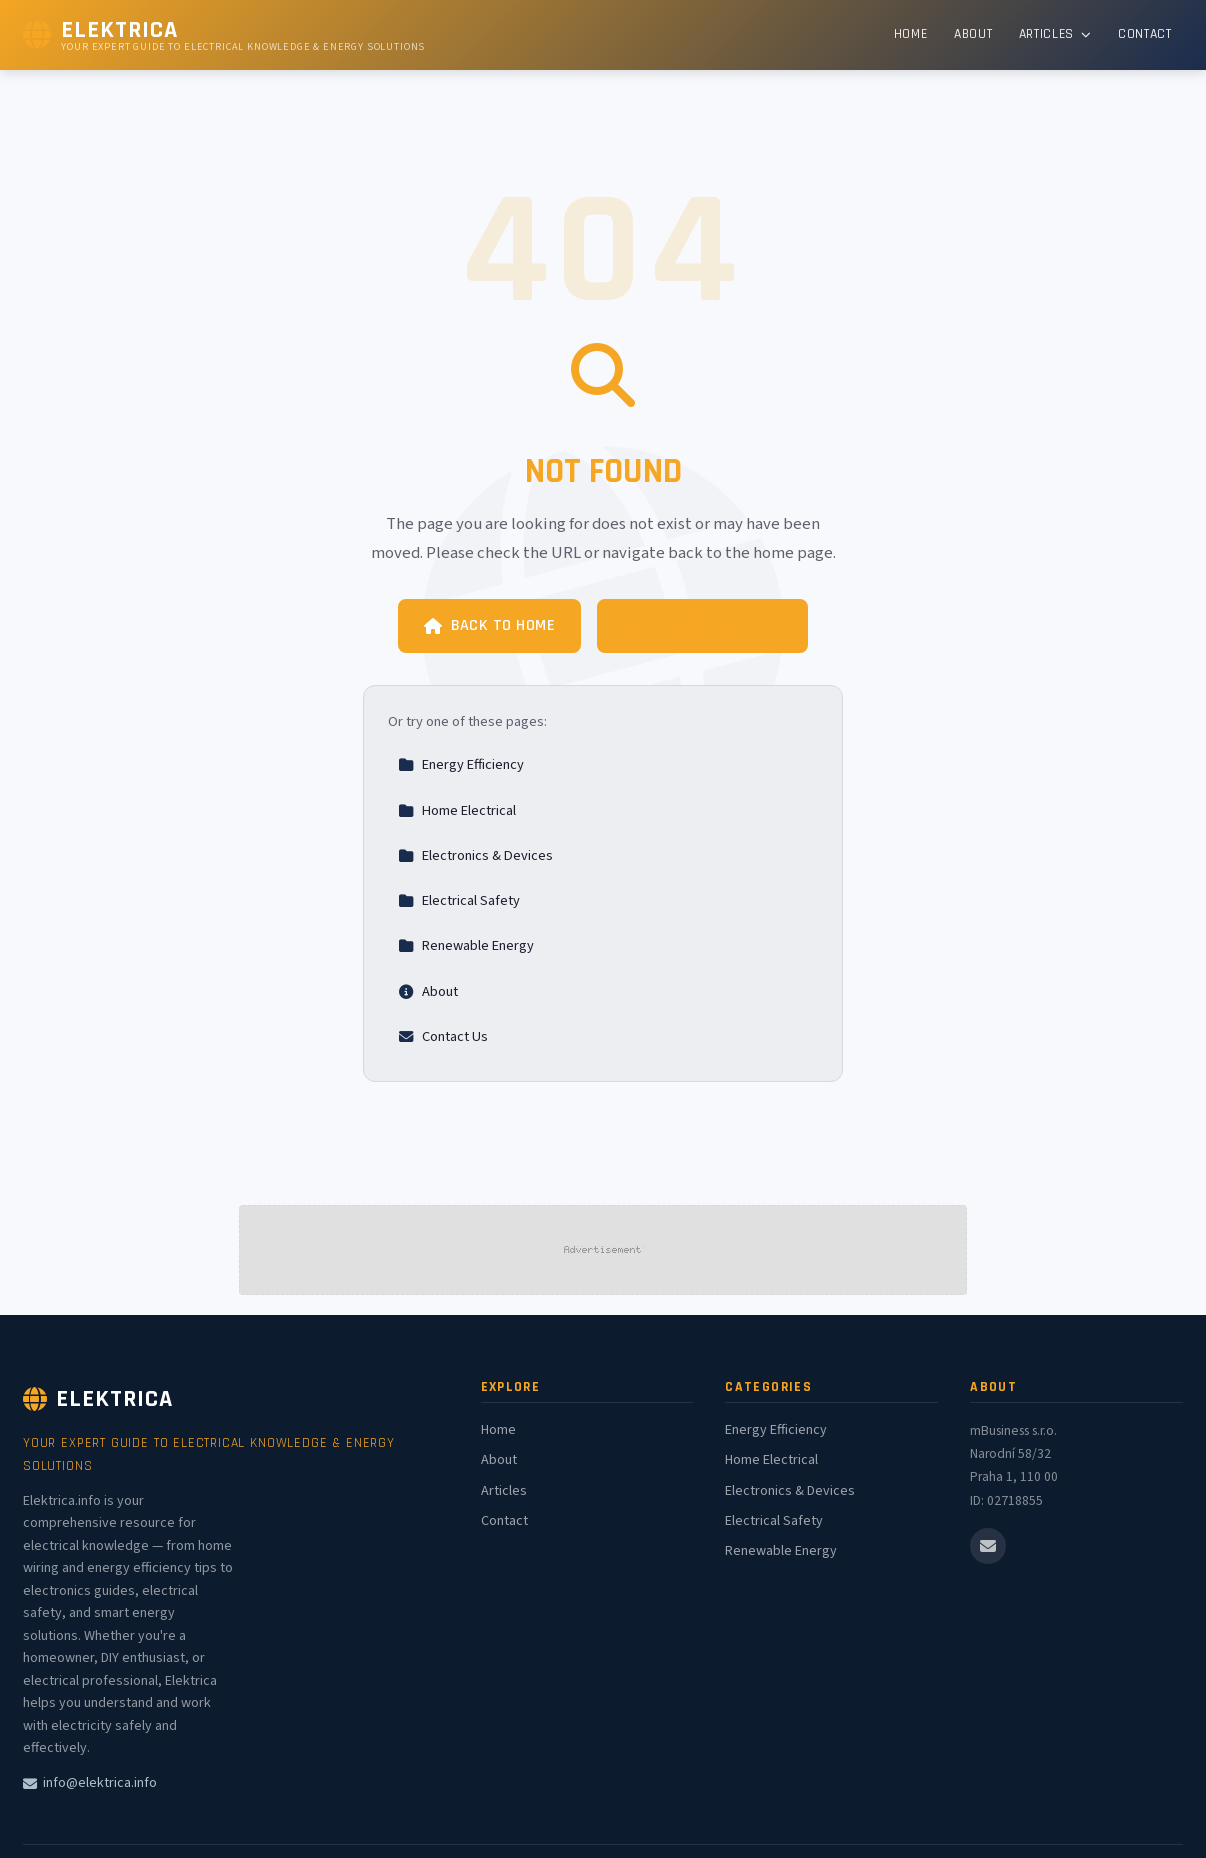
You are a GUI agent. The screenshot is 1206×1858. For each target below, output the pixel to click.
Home (911, 34)
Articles (1055, 34)
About (973, 34)
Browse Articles (702, 625)
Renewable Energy (466, 945)
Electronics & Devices (475, 855)
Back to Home (489, 625)
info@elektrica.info (90, 1783)
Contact (1145, 34)
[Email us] (988, 1546)
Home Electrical (457, 810)
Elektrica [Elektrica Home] (98, 1399)
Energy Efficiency (461, 764)
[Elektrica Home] (224, 35)
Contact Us (443, 1036)
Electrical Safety (459, 900)
